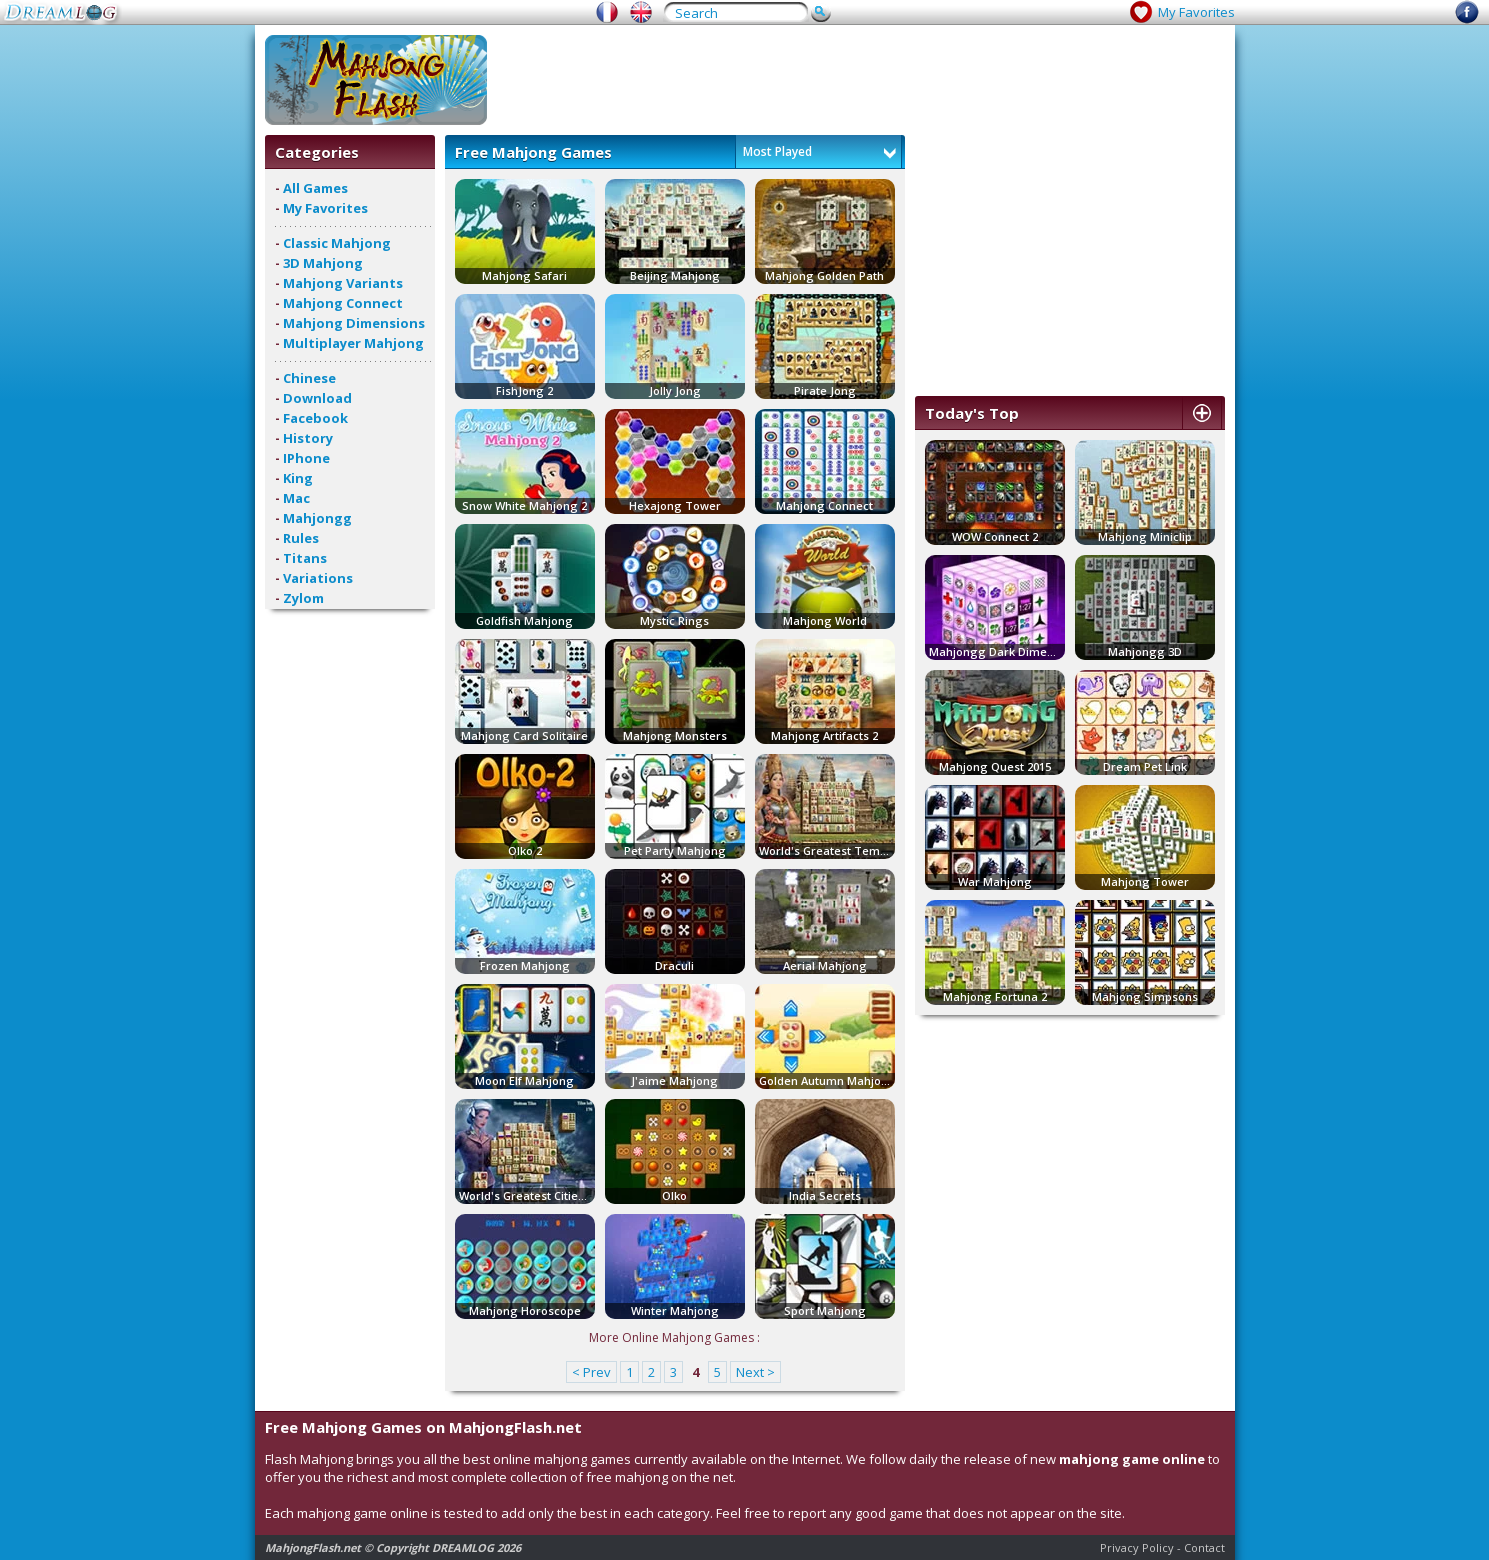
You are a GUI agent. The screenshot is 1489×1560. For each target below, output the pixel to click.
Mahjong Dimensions (354, 323)
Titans (305, 558)
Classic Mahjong (337, 243)
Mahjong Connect (343, 303)
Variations (318, 578)
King (298, 478)
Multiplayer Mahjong (353, 343)
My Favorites (1196, 12)
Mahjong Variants (343, 283)
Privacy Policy (1137, 1547)
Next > (755, 1372)
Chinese (309, 378)
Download (317, 398)
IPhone (306, 458)
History (308, 438)
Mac (296, 498)
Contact (1204, 1547)
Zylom (303, 598)
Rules (301, 538)
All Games (315, 188)
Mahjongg (317, 518)
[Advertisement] (861, 80)
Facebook (315, 418)
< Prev (591, 1372)
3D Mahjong (323, 263)
